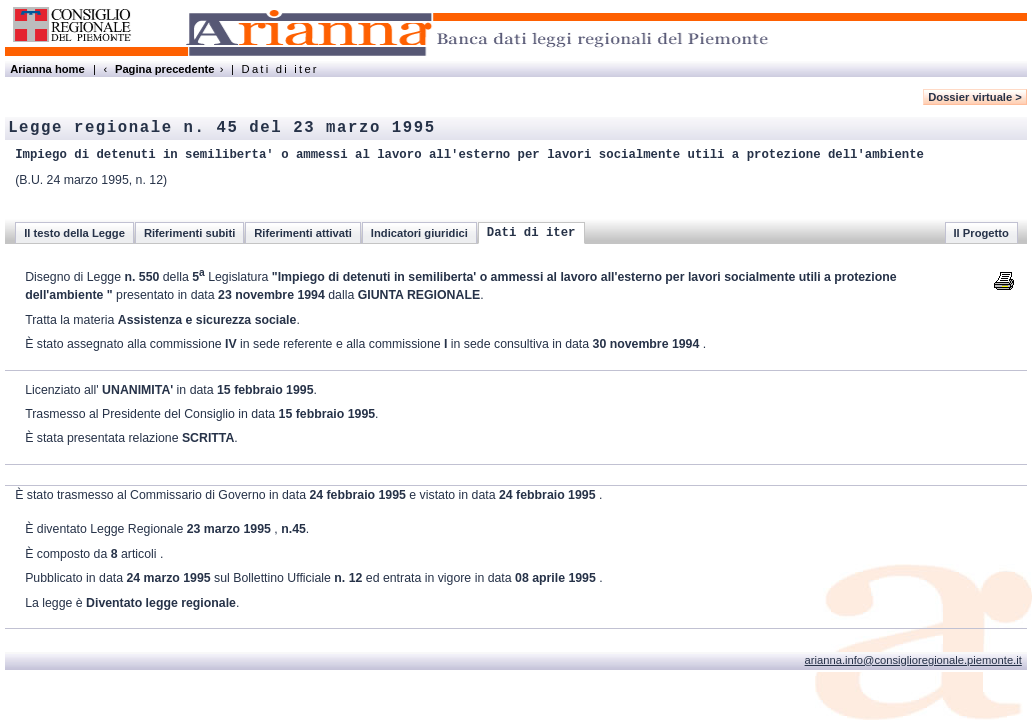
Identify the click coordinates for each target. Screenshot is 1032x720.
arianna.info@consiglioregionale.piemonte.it (913, 660)
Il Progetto (981, 233)
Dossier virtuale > (975, 97)
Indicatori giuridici (419, 233)
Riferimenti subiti (189, 233)
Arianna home (47, 69)
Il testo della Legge (74, 233)
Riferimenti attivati (303, 233)
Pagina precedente (164, 69)
